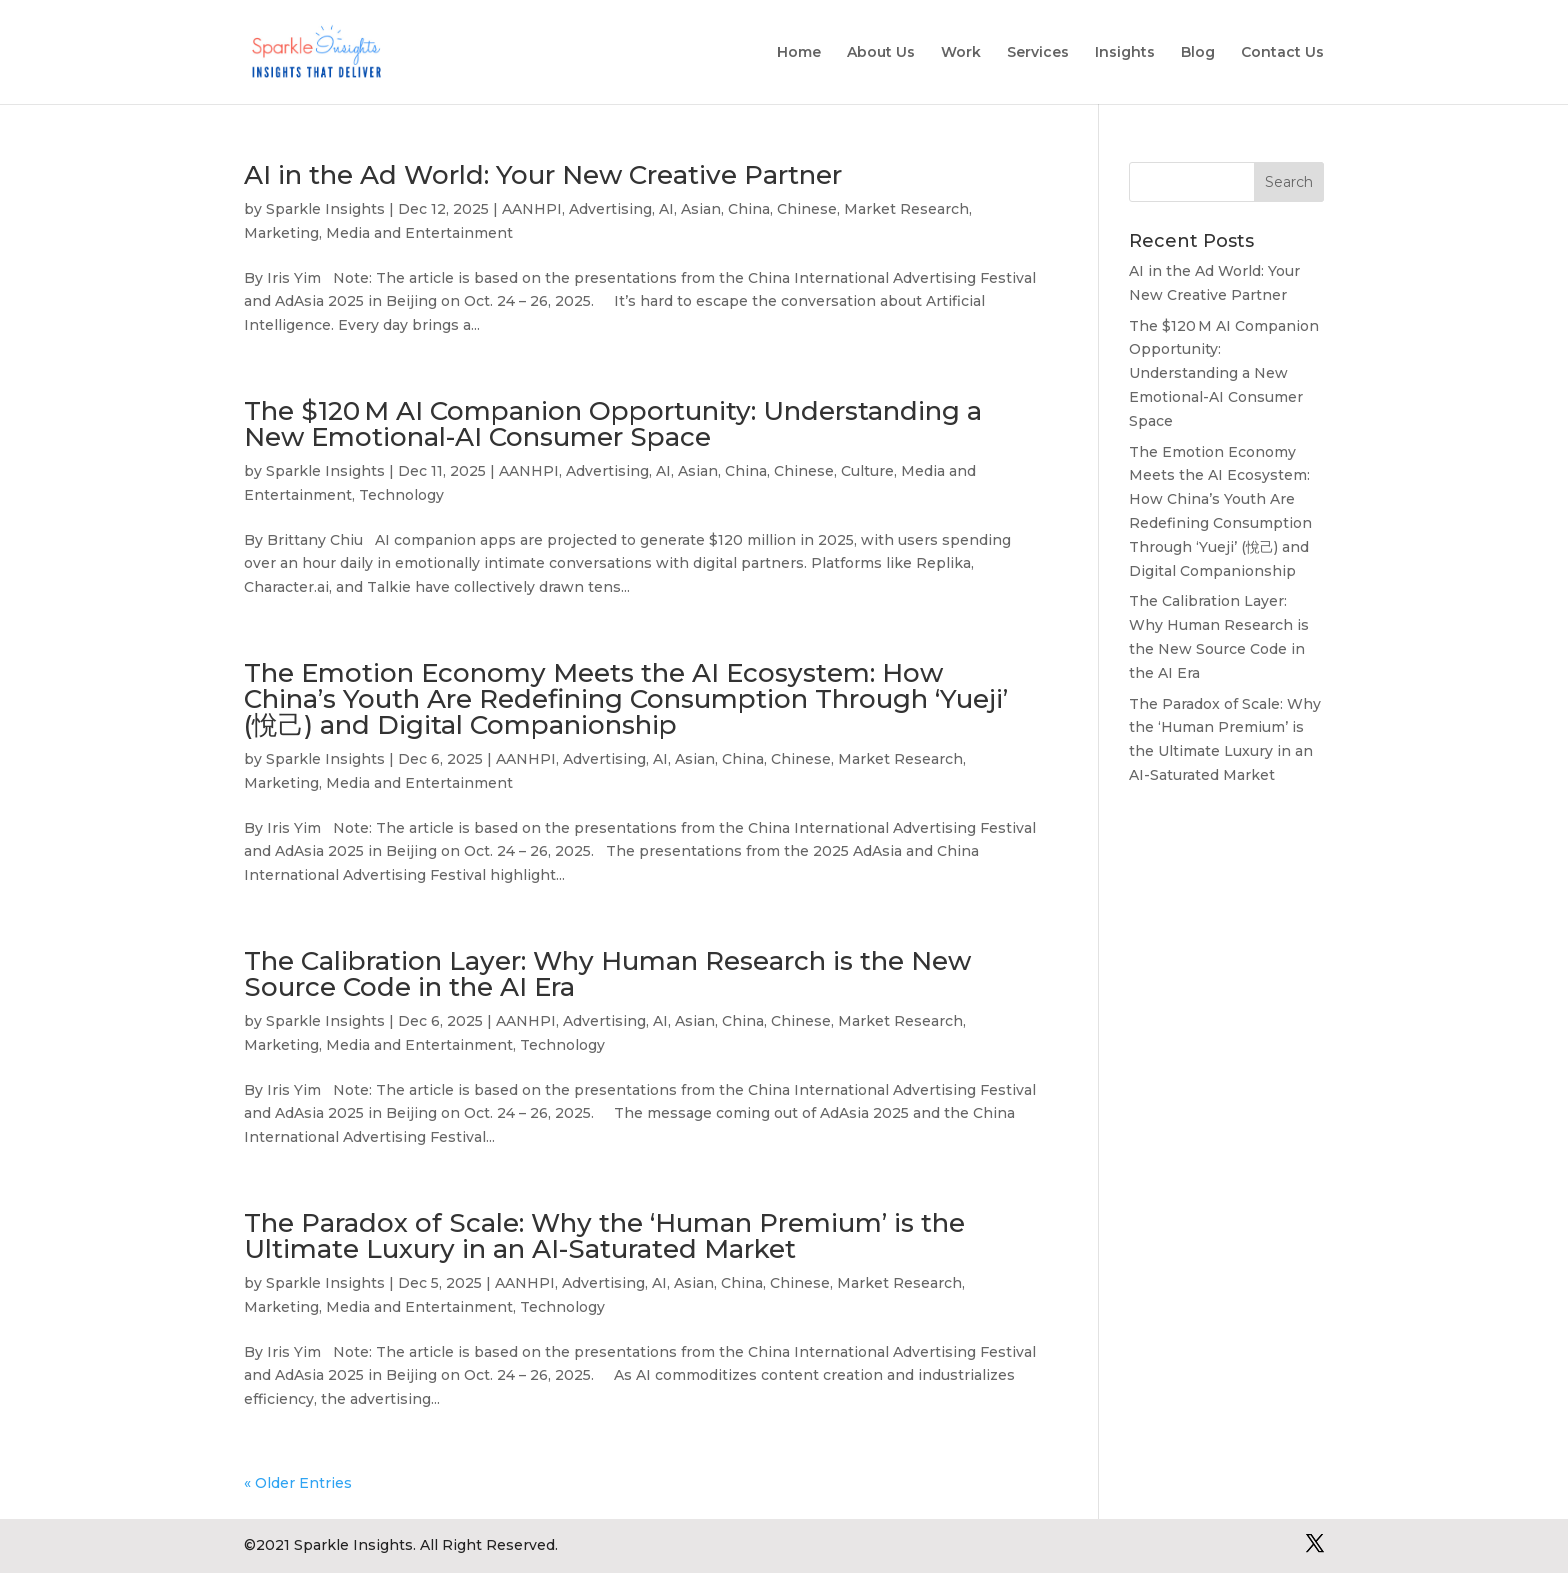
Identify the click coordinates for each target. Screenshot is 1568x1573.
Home (799, 53)
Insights (1125, 53)
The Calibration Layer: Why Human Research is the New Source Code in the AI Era (607, 974)
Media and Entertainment (419, 233)
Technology (401, 495)
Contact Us (1282, 53)
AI (666, 209)
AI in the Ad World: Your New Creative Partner (543, 175)
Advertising (610, 209)
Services (1038, 53)
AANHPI (532, 209)
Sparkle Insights (325, 209)
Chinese (807, 209)
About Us (881, 53)
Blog (1198, 53)
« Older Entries (298, 1483)
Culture (867, 471)
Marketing (281, 233)
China (749, 209)
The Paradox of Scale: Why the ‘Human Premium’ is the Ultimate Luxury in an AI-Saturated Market (604, 1236)
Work (961, 53)
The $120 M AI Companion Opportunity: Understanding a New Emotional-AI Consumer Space (613, 424)
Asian (701, 209)
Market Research (906, 209)
